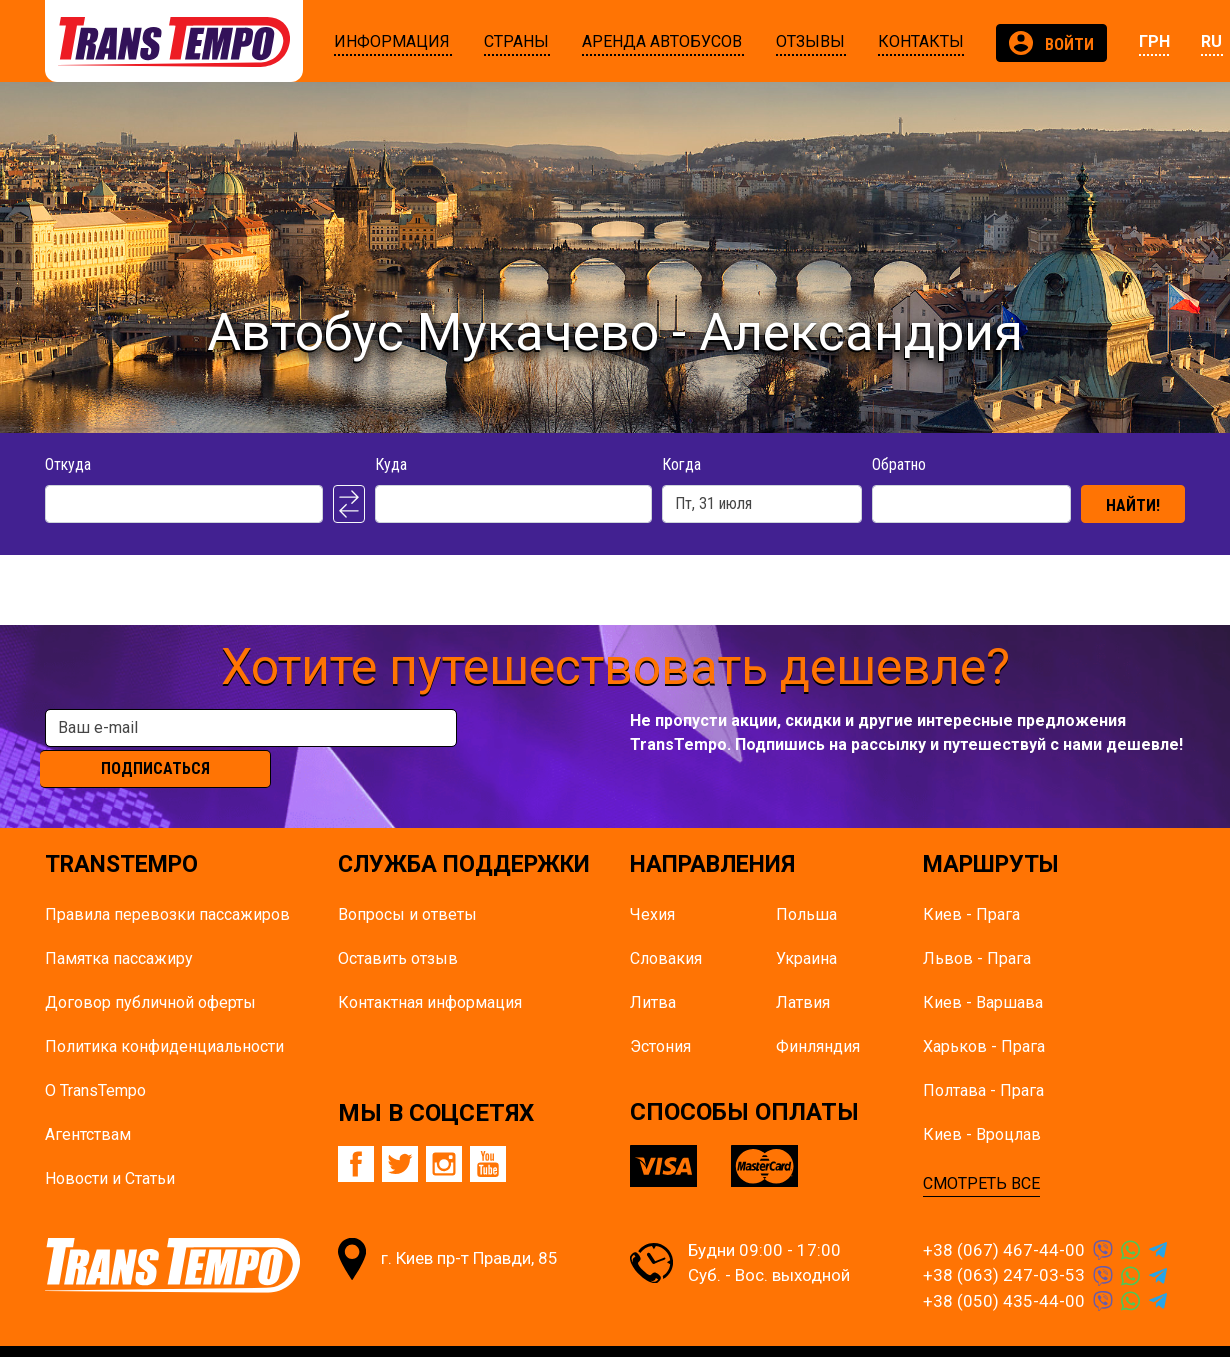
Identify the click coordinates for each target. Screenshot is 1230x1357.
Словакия (666, 926)
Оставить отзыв (398, 926)
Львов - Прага (977, 926)
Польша (806, 882)
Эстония (660, 1014)
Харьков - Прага (984, 1014)
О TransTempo (95, 1058)
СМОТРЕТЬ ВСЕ (981, 1151)
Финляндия (818, 1014)
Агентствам (88, 1102)
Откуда (68, 464)
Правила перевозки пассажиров (167, 882)
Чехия (652, 882)
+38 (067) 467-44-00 (1004, 1218)
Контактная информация (430, 970)
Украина (806, 926)
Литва (653, 970)
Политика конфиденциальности (164, 1014)
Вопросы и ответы (407, 882)
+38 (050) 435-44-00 (1004, 1269)
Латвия (803, 970)
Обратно (899, 464)
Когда (681, 464)
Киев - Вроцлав (982, 1102)
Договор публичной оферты (150, 970)
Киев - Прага (971, 882)
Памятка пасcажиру (119, 926)
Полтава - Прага (983, 1058)
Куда (391, 464)
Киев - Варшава (983, 970)
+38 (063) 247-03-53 (1004, 1244)
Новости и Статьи (110, 1146)
